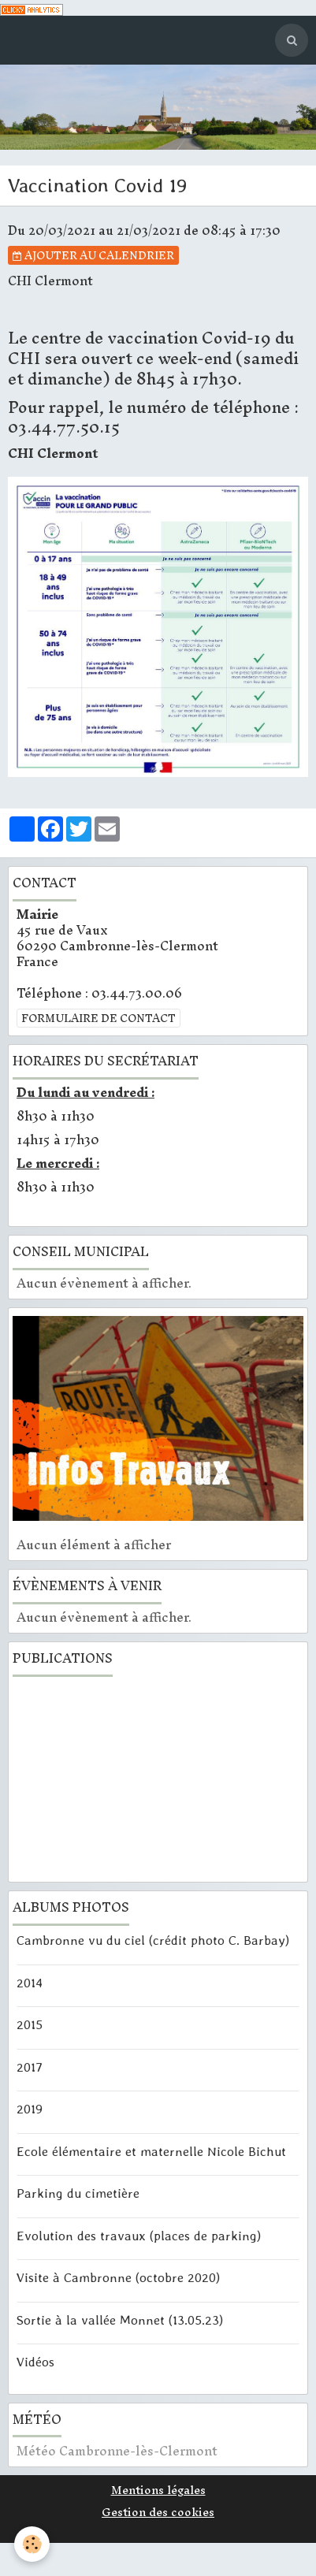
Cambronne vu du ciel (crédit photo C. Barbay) (153, 1940)
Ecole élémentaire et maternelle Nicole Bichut (151, 2150)
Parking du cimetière (78, 2193)
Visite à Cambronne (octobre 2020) (118, 2277)
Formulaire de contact (98, 1018)
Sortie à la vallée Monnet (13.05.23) (120, 2319)
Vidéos (35, 2362)
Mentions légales (158, 2490)
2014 (30, 1982)
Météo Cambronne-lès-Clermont (117, 2451)
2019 (30, 2109)
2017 (30, 2066)
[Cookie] (32, 2544)
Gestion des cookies (158, 2512)
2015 (30, 2024)
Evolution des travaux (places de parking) (139, 2235)
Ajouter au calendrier (93, 255)
